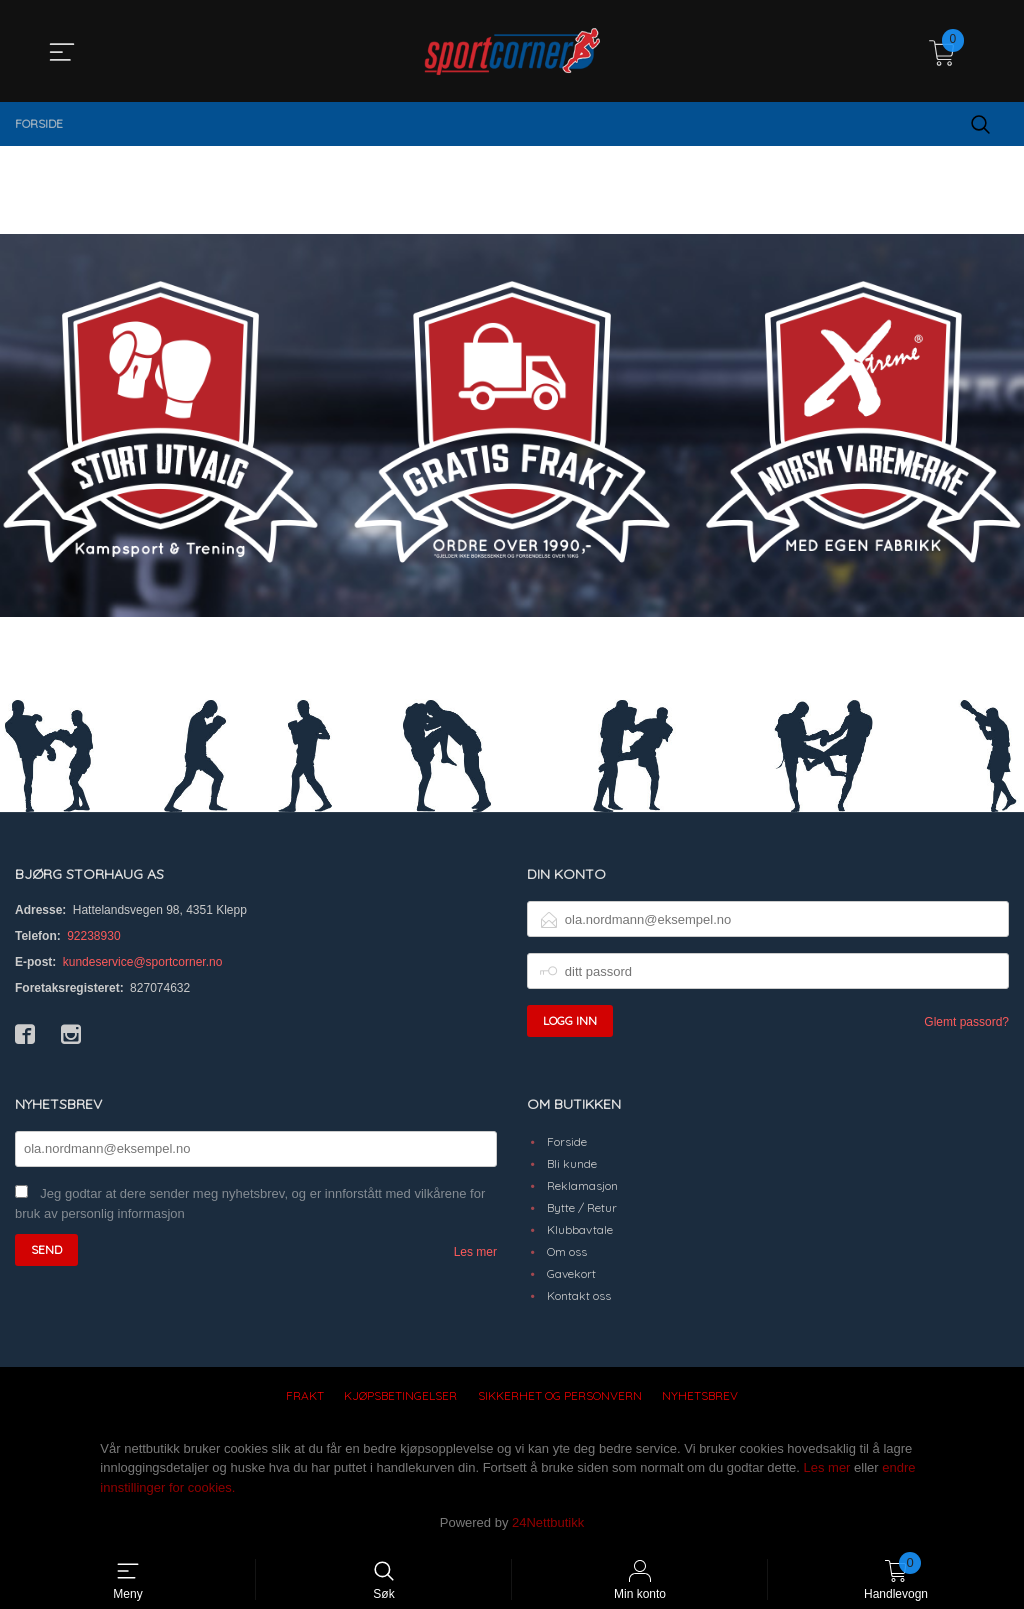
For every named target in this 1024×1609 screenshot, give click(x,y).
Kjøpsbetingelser (400, 1395)
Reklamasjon (582, 1185)
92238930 (93, 936)
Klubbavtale (580, 1229)
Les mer (475, 1252)
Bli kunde (572, 1163)
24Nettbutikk (548, 1522)
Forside (567, 1141)
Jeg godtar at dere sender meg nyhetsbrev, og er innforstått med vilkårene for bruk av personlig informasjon (250, 1204)
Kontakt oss (579, 1295)
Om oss (567, 1251)
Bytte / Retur (582, 1207)
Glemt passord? (966, 1022)
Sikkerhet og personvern (560, 1395)
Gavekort (571, 1273)
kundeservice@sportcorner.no (143, 962)
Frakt (305, 1395)
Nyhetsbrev (700, 1395)
